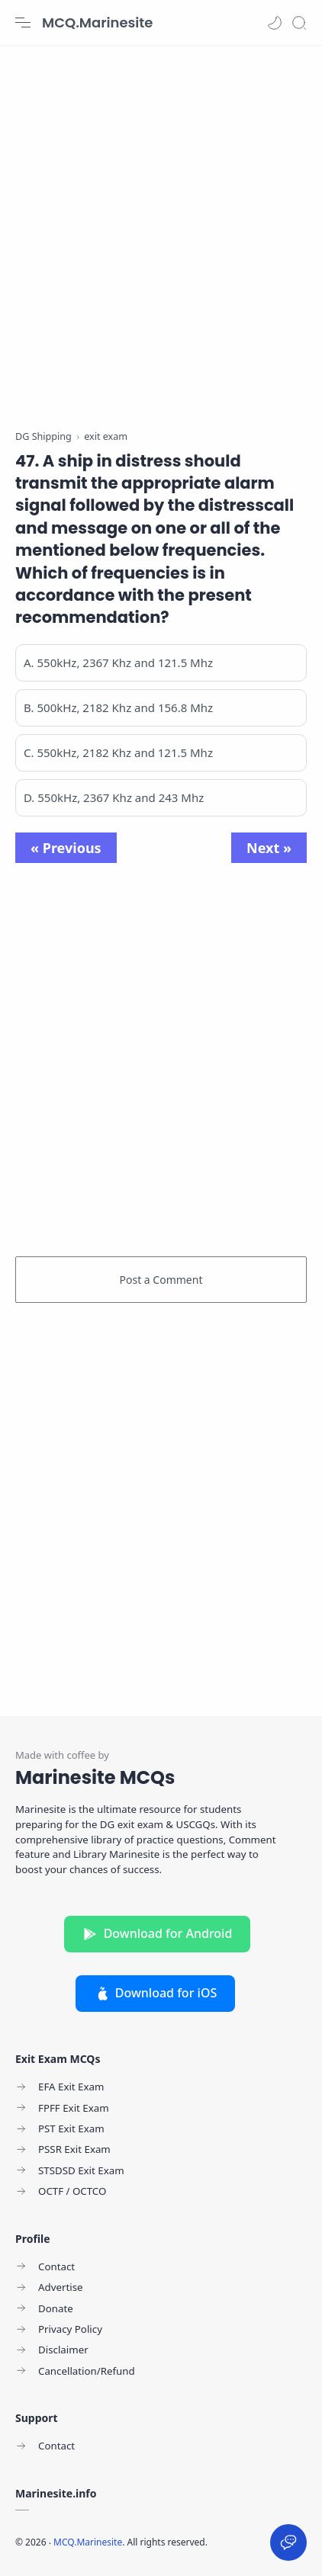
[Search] (299, 22)
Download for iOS (155, 1992)
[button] (274, 22)
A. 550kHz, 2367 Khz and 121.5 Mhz (118, 662)
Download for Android (157, 1933)
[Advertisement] (161, 229)
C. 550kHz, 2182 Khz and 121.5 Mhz (118, 752)
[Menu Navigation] (23, 22)
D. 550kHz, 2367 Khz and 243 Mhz (114, 797)
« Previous (66, 848)
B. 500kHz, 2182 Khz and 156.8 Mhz (118, 707)
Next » (268, 848)
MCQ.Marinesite (97, 22)
